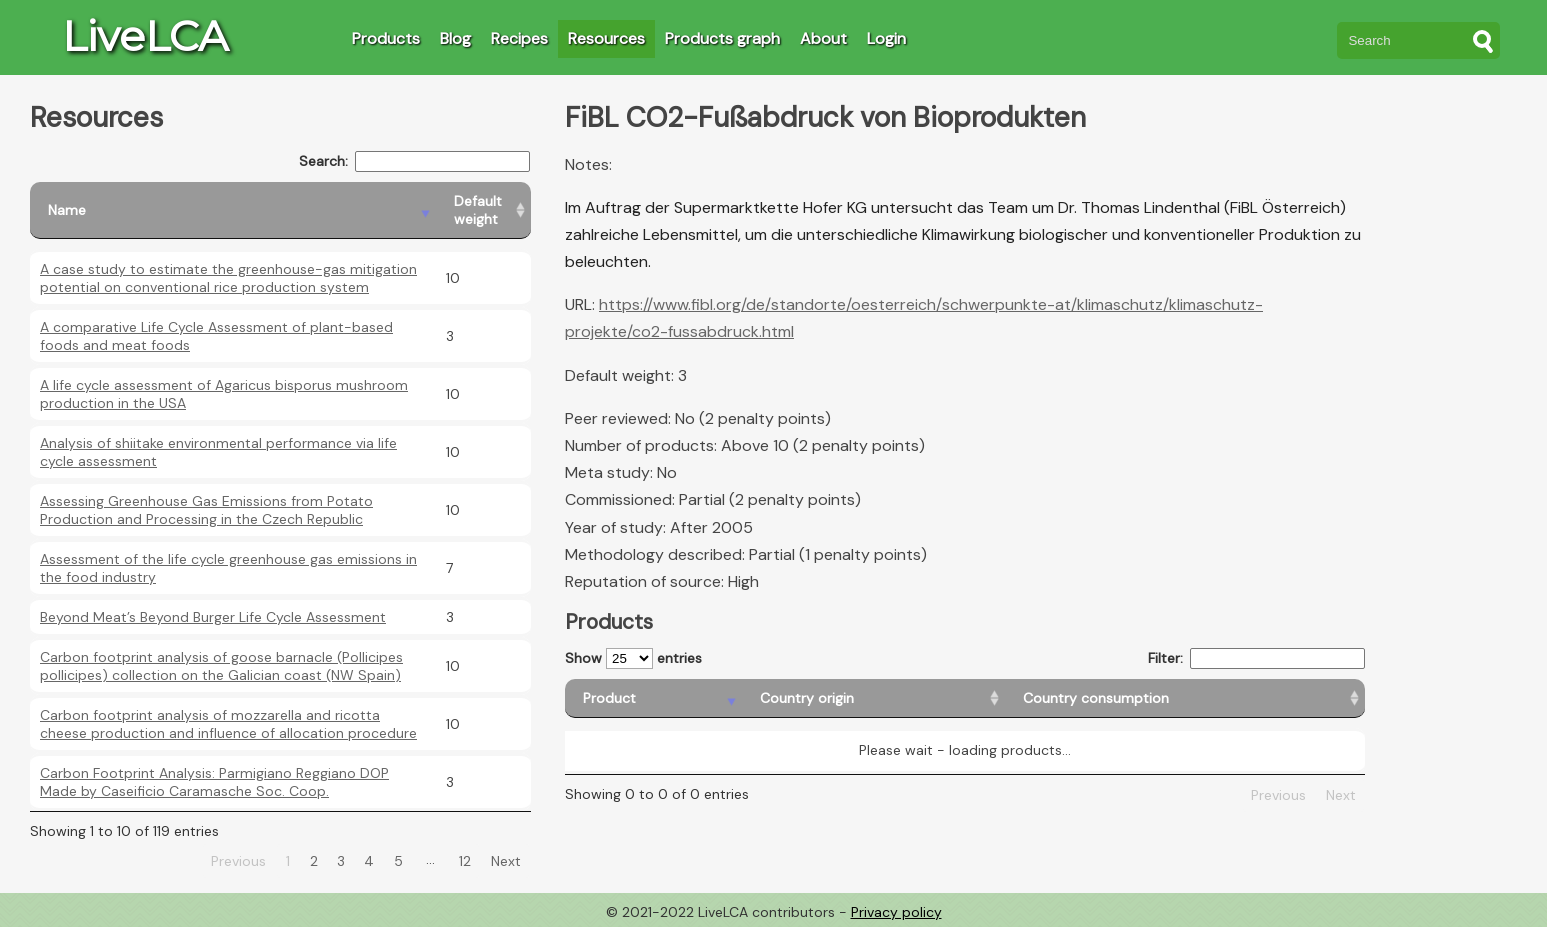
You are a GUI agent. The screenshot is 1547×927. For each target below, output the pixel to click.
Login (886, 38)
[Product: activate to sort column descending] (653, 698)
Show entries (633, 658)
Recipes (519, 38)
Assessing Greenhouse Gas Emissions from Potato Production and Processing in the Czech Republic (206, 510)
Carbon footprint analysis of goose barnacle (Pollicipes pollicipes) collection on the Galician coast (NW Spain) (221, 666)
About (823, 38)
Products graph (722, 38)
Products (386, 38)
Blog (455, 38)
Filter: (1256, 658)
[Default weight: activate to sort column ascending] (483, 210)
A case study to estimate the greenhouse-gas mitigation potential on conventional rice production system (228, 278)
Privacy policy (896, 912)
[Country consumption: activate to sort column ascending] (1185, 698)
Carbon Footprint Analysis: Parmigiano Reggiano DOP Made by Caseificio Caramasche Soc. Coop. (214, 782)
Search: (414, 161)
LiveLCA (145, 36)
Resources (606, 38)
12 (465, 861)
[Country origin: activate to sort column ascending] (873, 698)
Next (506, 861)
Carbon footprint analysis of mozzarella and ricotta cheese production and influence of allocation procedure (228, 724)
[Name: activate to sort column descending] (233, 210)
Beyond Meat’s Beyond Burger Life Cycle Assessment (213, 617)
